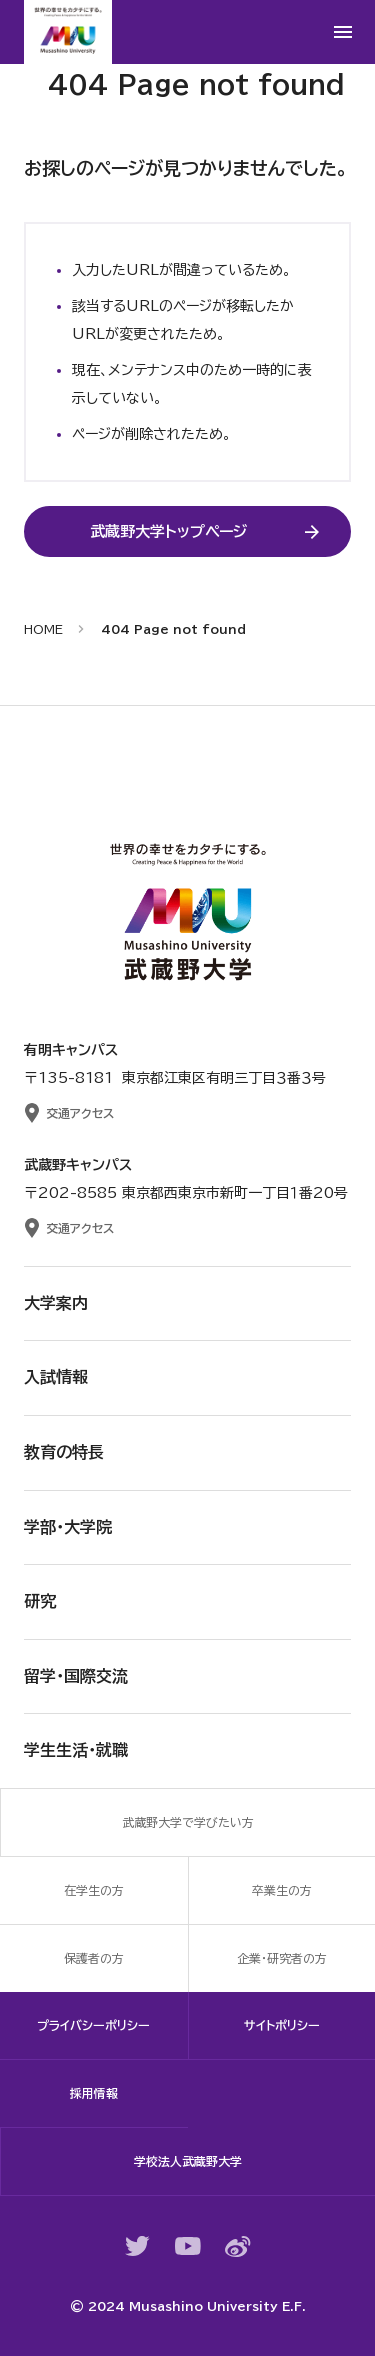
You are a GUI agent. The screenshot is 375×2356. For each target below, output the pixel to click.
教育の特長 (64, 1452)
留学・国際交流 (76, 1676)
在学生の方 (94, 1890)
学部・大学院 (68, 1527)
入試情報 (56, 1377)
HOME (43, 629)
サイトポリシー (282, 2025)
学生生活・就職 (76, 1750)
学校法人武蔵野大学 (188, 2161)
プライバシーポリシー (93, 2025)
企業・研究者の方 (282, 1958)
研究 (40, 1601)
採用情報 (94, 2093)
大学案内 (56, 1303)
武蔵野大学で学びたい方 (188, 1822)
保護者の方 (94, 1958)
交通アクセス (80, 1113)
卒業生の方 (282, 1890)
